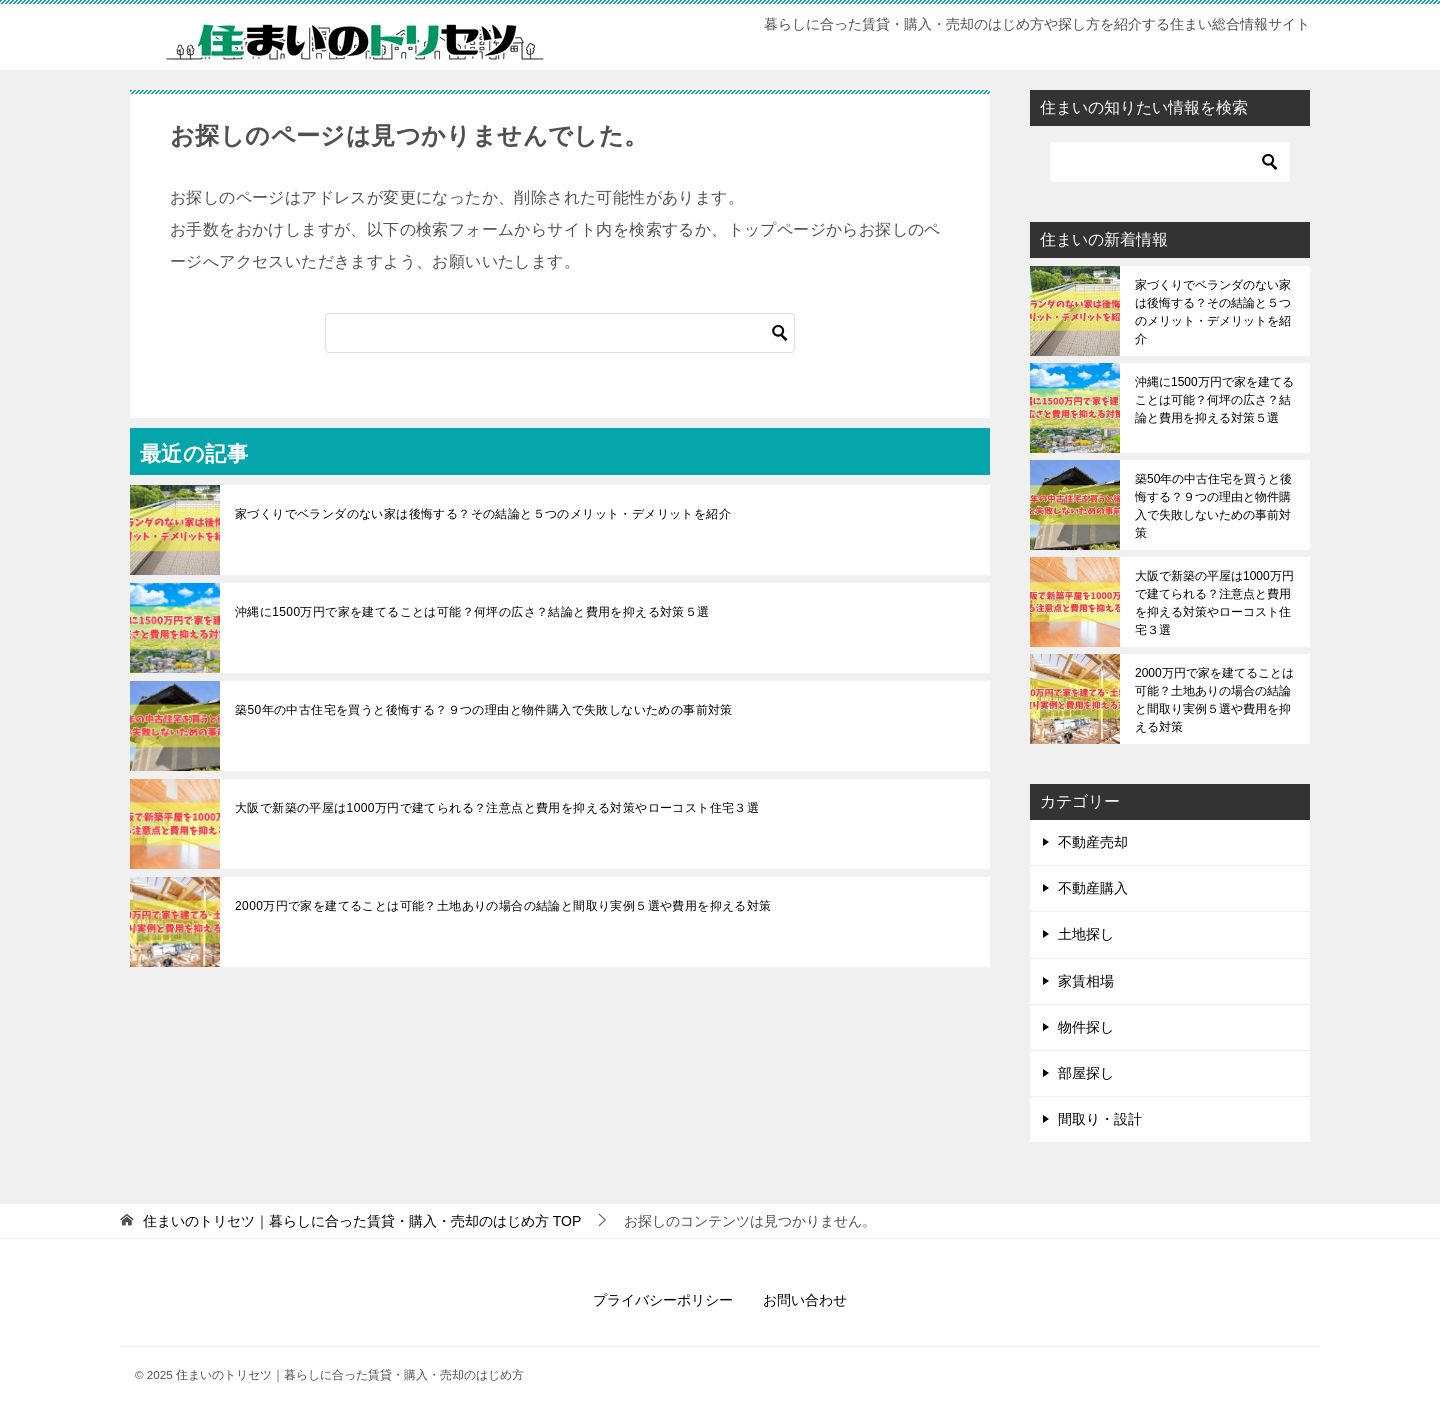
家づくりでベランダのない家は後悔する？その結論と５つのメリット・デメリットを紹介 (483, 514)
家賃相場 (1086, 981)
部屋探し (1086, 1073)
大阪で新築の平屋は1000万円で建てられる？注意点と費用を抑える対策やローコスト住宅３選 (497, 808)
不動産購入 (1093, 888)
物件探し (1086, 1027)
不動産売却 (1093, 842)
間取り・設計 (1100, 1119)
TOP (362, 1221)
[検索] (560, 333)
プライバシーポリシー (663, 1300)
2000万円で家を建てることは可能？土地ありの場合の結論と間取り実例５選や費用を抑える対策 (503, 906)
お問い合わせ (805, 1300)
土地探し (1086, 934)
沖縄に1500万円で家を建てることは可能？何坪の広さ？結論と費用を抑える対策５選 (472, 612)
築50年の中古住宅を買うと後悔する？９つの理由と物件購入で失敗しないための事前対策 (484, 710)
